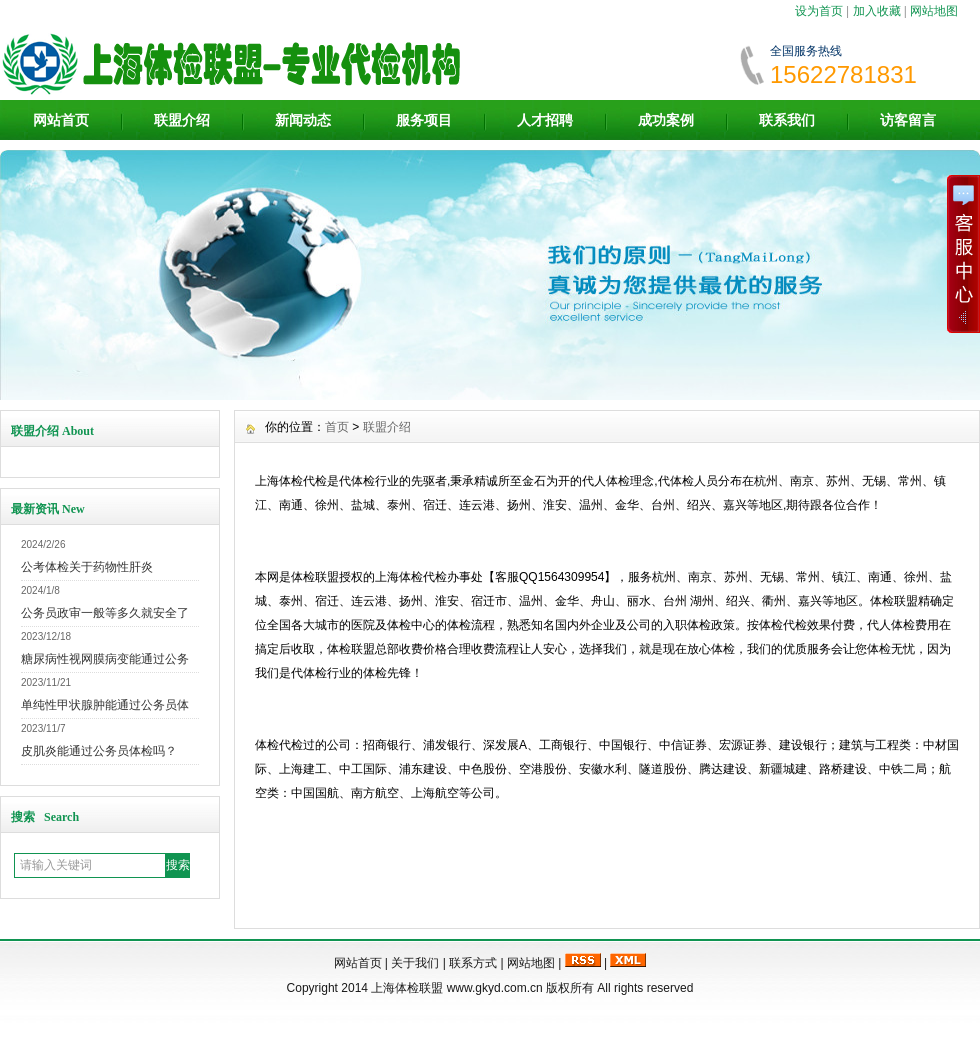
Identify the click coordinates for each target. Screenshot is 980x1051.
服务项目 (424, 120)
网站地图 (934, 11)
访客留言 (908, 120)
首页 (337, 427)
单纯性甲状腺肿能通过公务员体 (105, 705)
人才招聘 (545, 120)
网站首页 (61, 120)
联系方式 (473, 963)
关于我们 (415, 963)
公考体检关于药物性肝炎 (87, 567)
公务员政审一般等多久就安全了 (105, 613)
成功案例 (666, 120)
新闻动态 (303, 120)
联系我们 (787, 120)
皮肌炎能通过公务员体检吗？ (99, 751)
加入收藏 (877, 11)
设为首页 (819, 11)
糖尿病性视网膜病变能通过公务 (105, 659)
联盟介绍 (182, 120)
